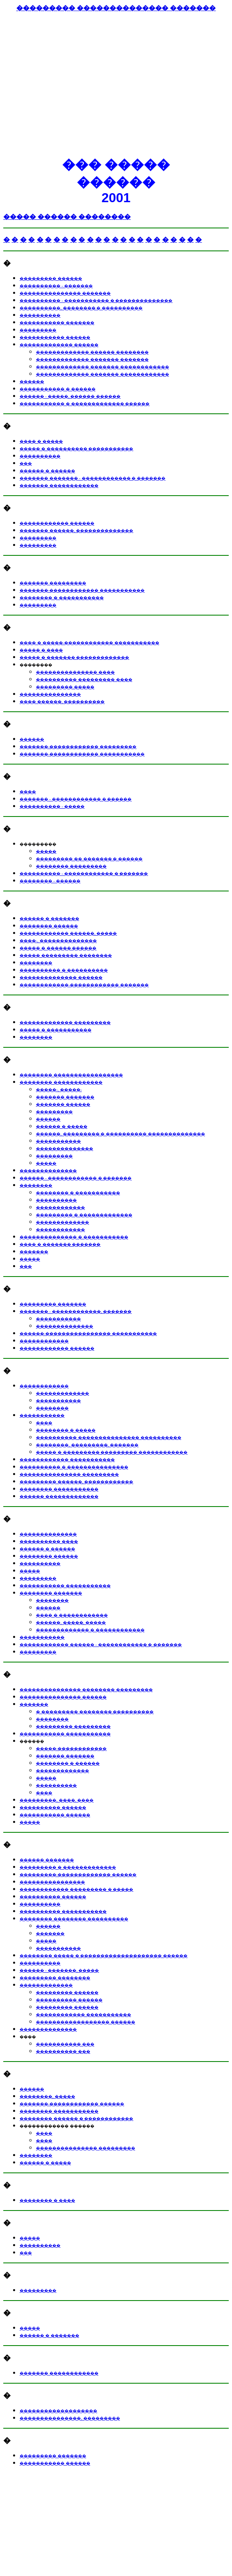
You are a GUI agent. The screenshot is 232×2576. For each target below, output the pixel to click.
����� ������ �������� (67, 216)
